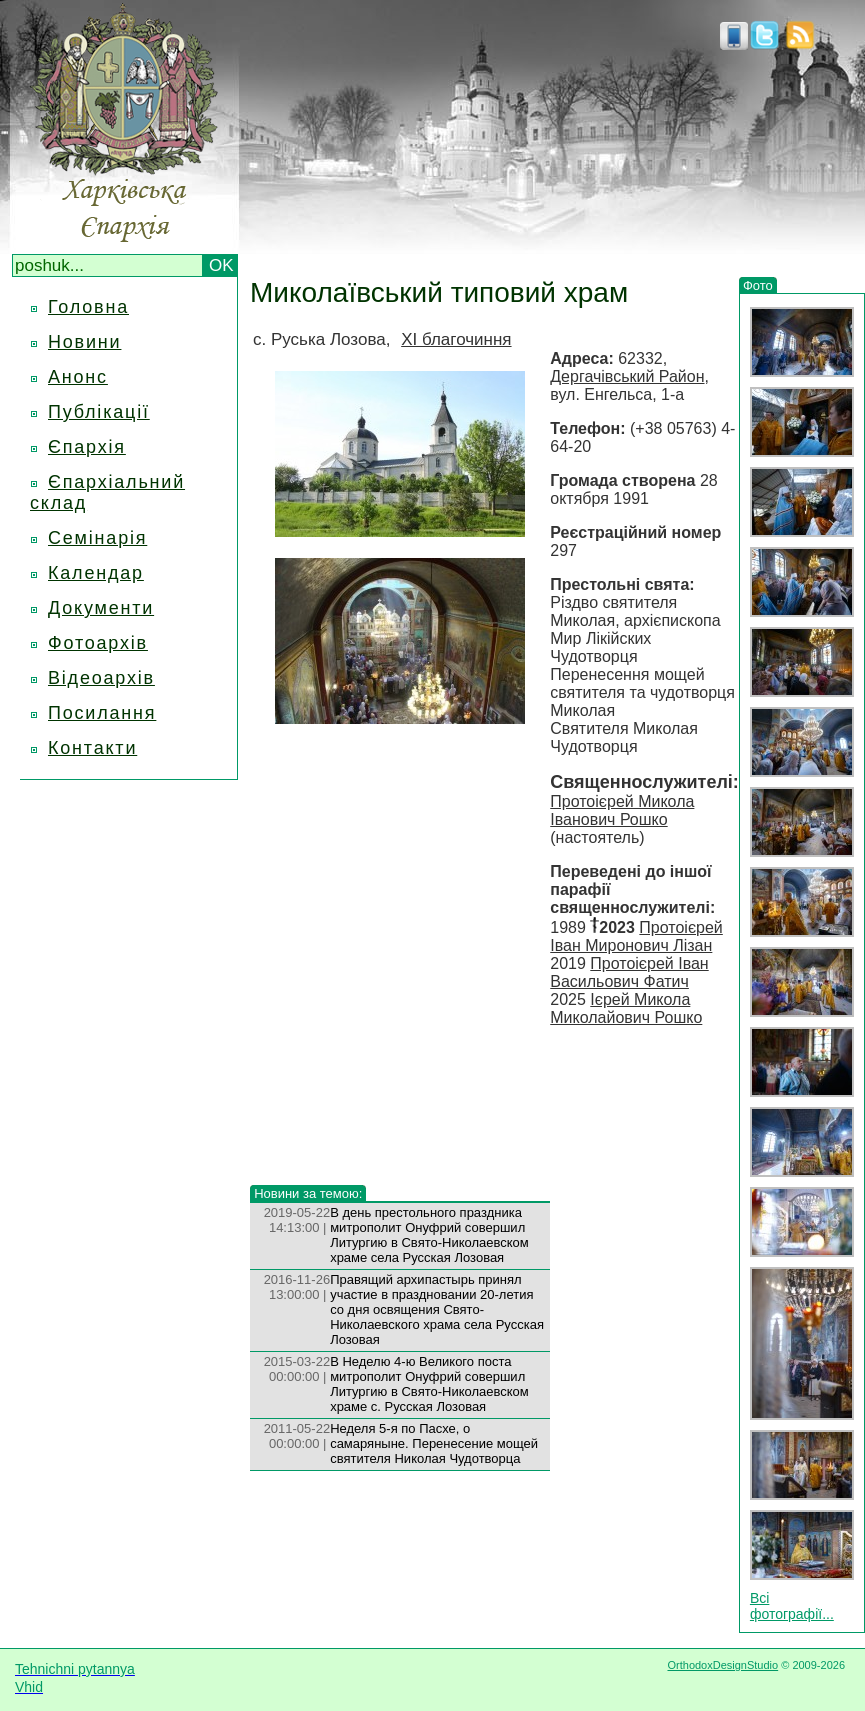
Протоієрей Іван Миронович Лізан (636, 936)
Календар (96, 573)
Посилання (102, 713)
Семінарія (97, 538)
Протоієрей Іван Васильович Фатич (629, 972)
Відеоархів (101, 678)
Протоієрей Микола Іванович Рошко (622, 810)
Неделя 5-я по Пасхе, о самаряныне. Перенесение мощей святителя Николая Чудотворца (434, 1443)
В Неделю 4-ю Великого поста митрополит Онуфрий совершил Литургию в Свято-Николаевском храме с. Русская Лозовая (429, 1384)
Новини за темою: (308, 1193)
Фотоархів (98, 643)
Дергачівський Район (627, 376)
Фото (758, 285)
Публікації (99, 412)
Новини (84, 342)
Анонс (78, 377)
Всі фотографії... (792, 1606)
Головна (88, 307)
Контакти (92, 748)
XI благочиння (456, 339)
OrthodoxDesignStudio (722, 1665)
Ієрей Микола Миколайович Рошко (626, 1008)
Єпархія (87, 447)
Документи (101, 608)
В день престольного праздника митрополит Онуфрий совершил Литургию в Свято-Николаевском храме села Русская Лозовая (429, 1235)
